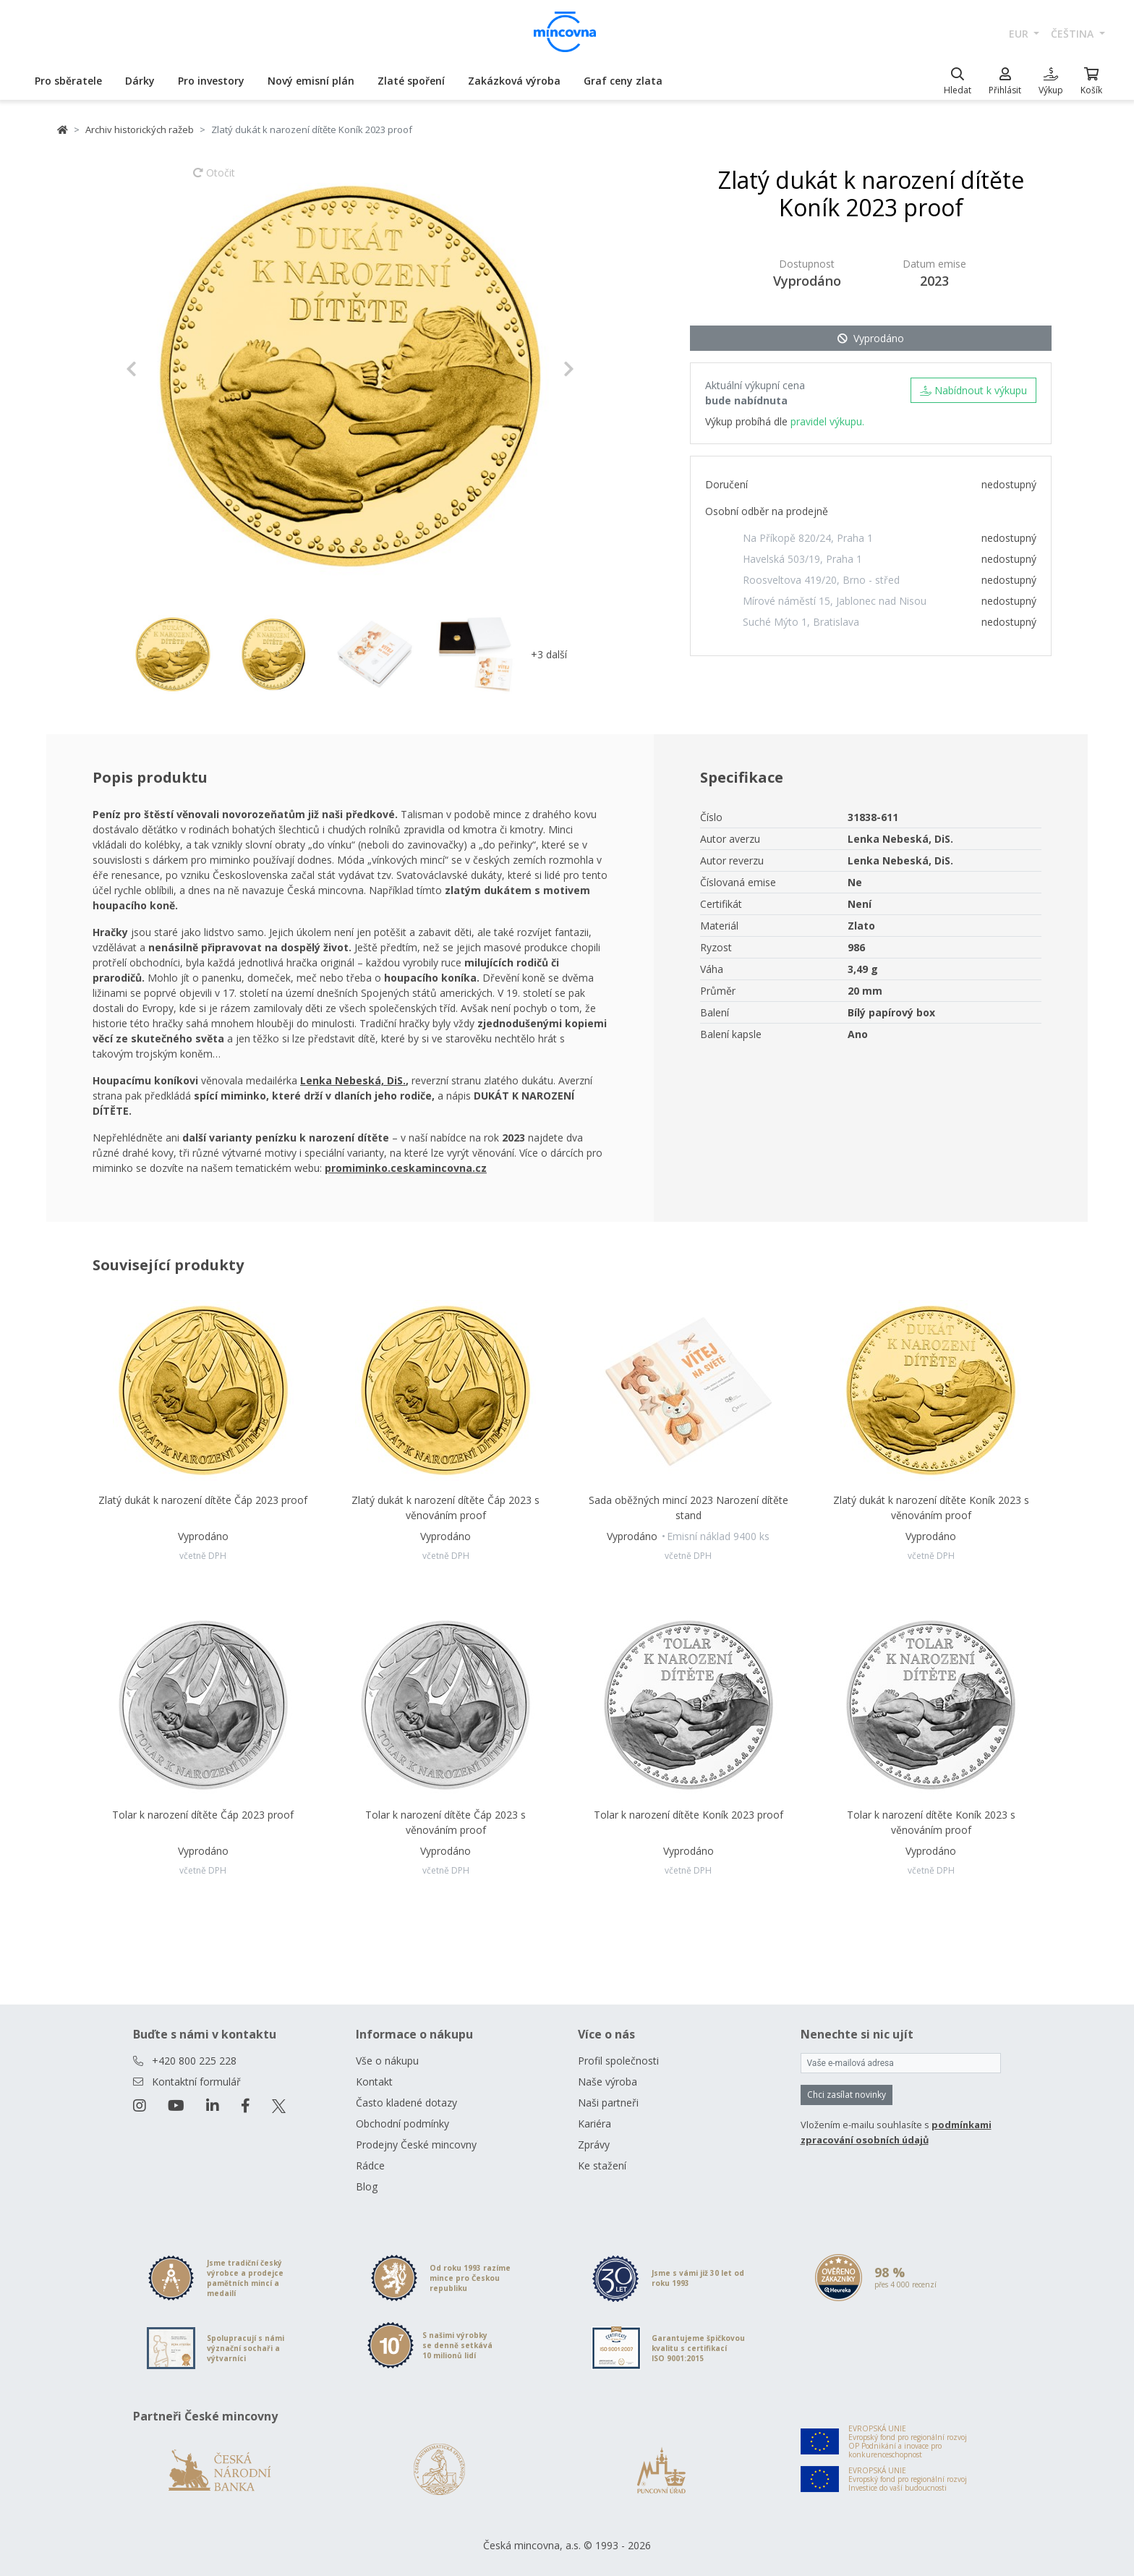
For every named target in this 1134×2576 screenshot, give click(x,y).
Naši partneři (608, 2102)
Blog (367, 2186)
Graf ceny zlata (623, 81)
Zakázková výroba (514, 81)
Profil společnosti (618, 2060)
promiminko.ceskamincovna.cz (406, 1168)
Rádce (370, 2165)
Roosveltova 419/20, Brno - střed (821, 580)
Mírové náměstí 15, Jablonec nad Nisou (834, 601)
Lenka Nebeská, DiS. (353, 1080)
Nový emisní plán (311, 81)
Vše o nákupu (387, 2060)
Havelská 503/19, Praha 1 (802, 559)
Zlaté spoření (411, 81)
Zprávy (594, 2144)
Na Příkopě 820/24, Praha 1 (808, 538)
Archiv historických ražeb (139, 129)
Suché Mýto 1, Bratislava (801, 622)
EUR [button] (1020, 34)
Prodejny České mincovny (416, 2144)
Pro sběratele (68, 81)
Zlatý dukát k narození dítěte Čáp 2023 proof (202, 1500)
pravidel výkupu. (827, 421)
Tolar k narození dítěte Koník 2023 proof (688, 1815)
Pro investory (211, 81)
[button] (159, 368)
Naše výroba (607, 2081)
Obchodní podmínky (402, 2123)
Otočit (214, 179)
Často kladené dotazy (406, 2102)
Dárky (140, 81)
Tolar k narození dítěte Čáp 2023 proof (203, 1815)
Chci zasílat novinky (846, 2094)
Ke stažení (602, 2165)
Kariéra (594, 2123)
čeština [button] (1073, 34)
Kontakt (374, 2081)
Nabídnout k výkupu (973, 390)
